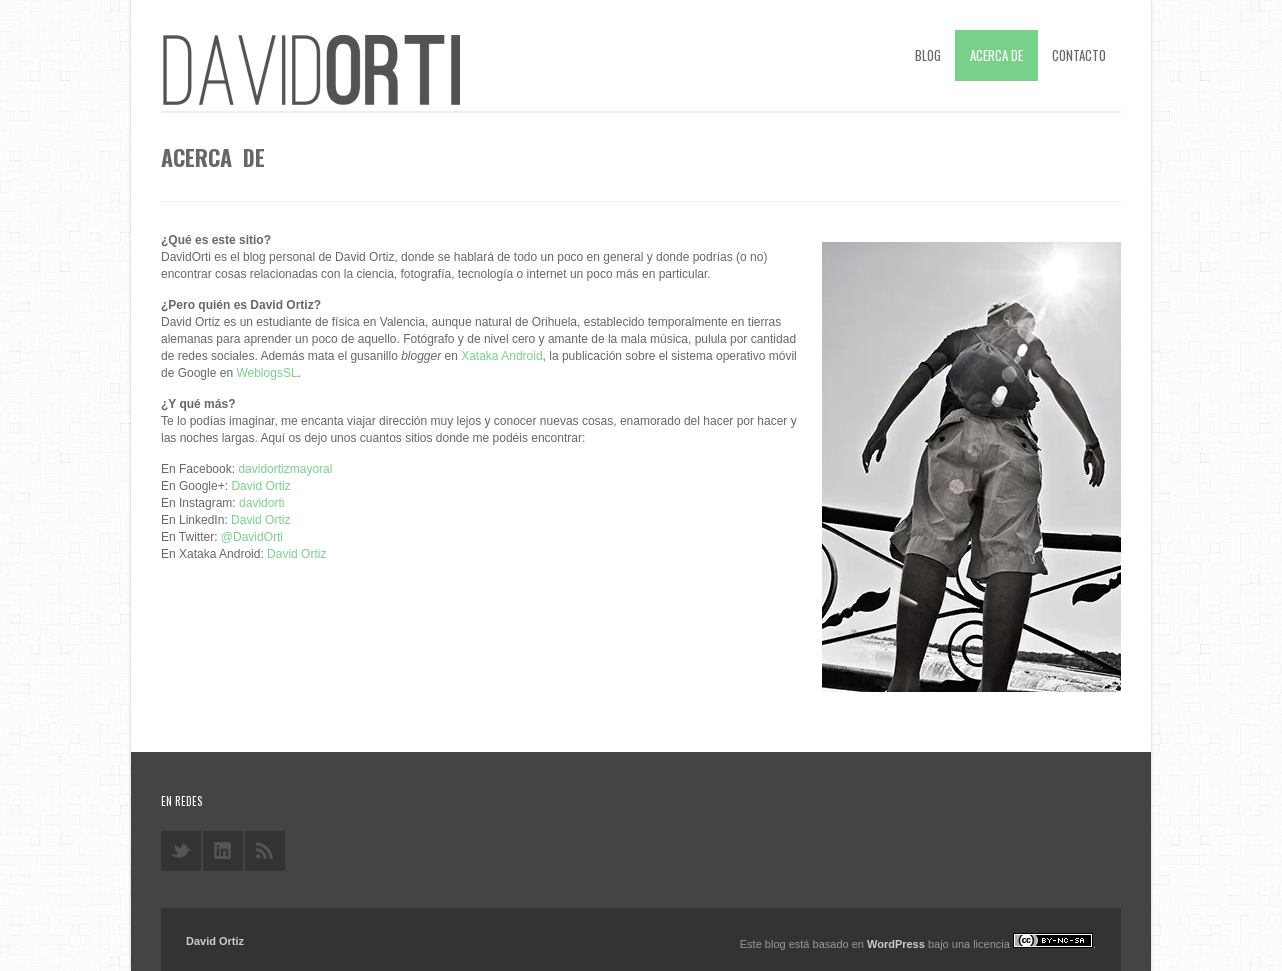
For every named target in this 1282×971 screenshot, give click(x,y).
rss (265, 851)
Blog (928, 55)
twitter (181, 851)
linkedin (223, 851)
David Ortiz (260, 486)
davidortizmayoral (285, 469)
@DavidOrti (252, 537)
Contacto (1079, 55)
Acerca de (996, 55)
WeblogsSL (266, 373)
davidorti (261, 503)
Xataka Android (501, 356)
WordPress (896, 944)
